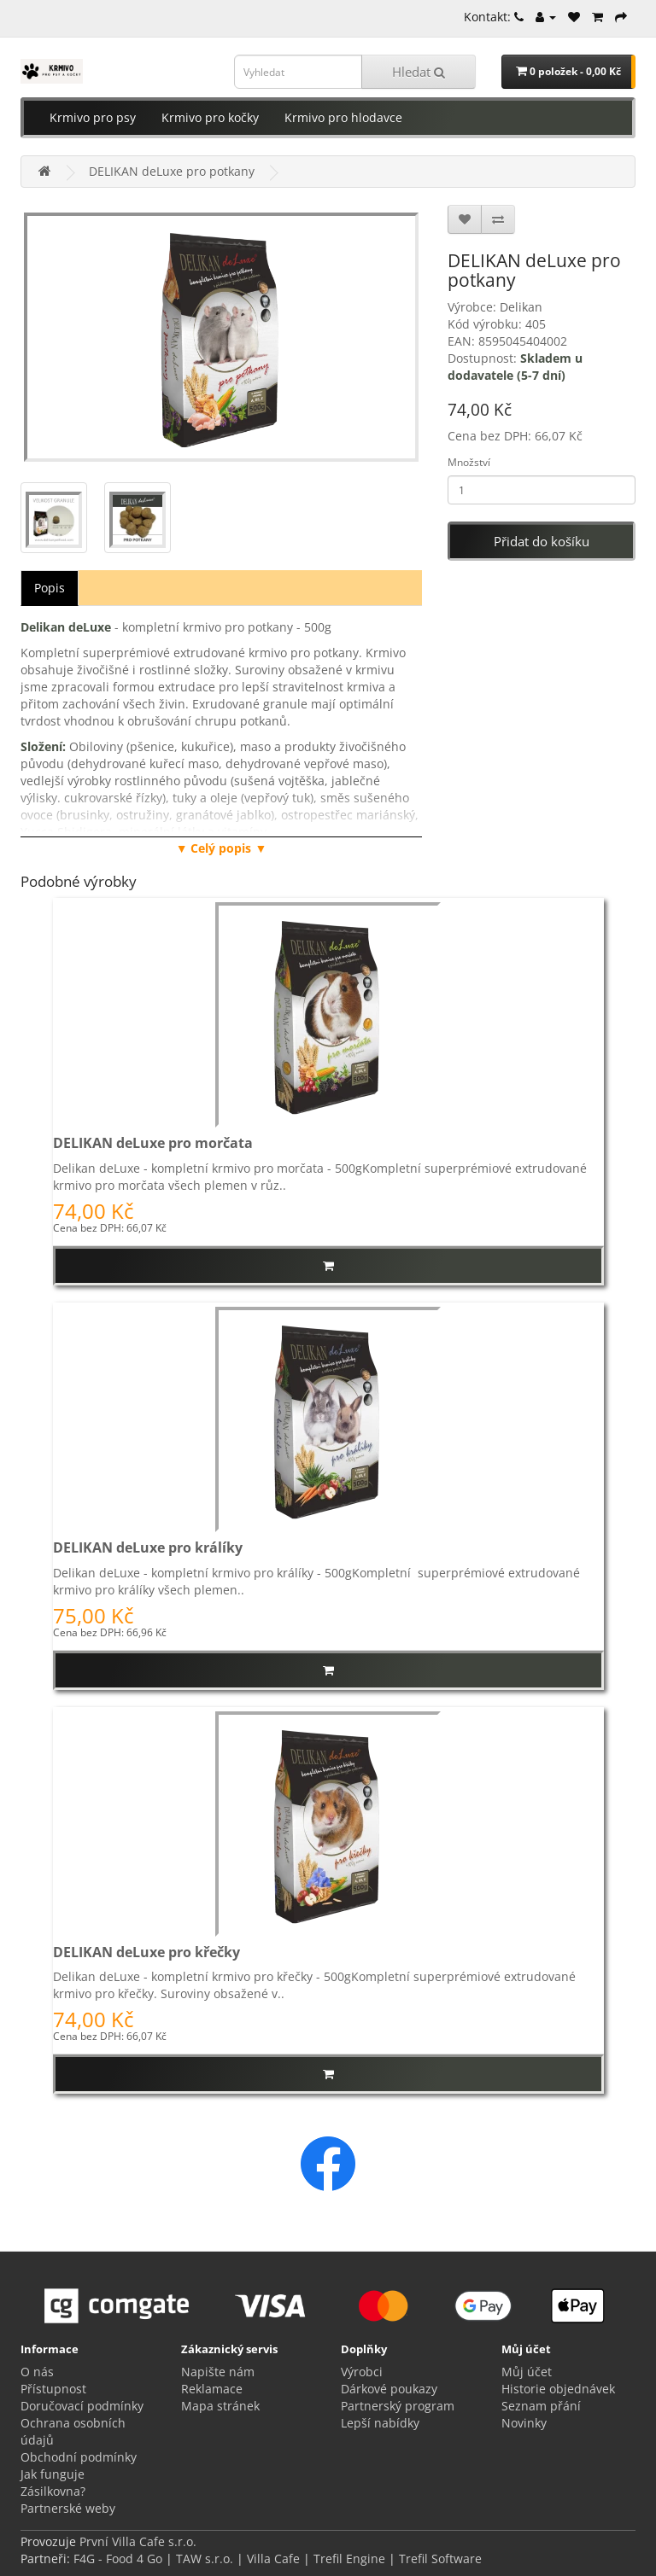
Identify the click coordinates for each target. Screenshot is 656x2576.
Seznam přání (541, 2406)
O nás (37, 2371)
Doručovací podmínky (82, 2406)
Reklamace (212, 2389)
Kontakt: (494, 17)
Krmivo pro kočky (210, 117)
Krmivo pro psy (93, 117)
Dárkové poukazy (389, 2389)
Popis (49, 588)
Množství (469, 462)
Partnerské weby (67, 2508)
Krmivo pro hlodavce (343, 117)
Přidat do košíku (541, 541)
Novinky (524, 2423)
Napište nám (218, 2371)
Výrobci (362, 2371)
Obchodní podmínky (78, 2457)
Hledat (418, 71)
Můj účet (526, 2371)
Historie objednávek (558, 2389)
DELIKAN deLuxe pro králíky (148, 1547)
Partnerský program (397, 2406)
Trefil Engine (349, 2558)
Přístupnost (53, 2389)
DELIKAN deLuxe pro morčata (153, 1143)
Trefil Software (440, 2558)
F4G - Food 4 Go (119, 2558)
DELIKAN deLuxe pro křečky (146, 1952)
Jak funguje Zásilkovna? (52, 2482)
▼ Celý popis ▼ (221, 848)
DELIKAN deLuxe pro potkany (172, 171)
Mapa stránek (220, 2406)
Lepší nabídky (380, 2423)
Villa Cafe (273, 2558)
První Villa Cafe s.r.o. (137, 2541)
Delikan (521, 307)
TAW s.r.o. (204, 2558)
